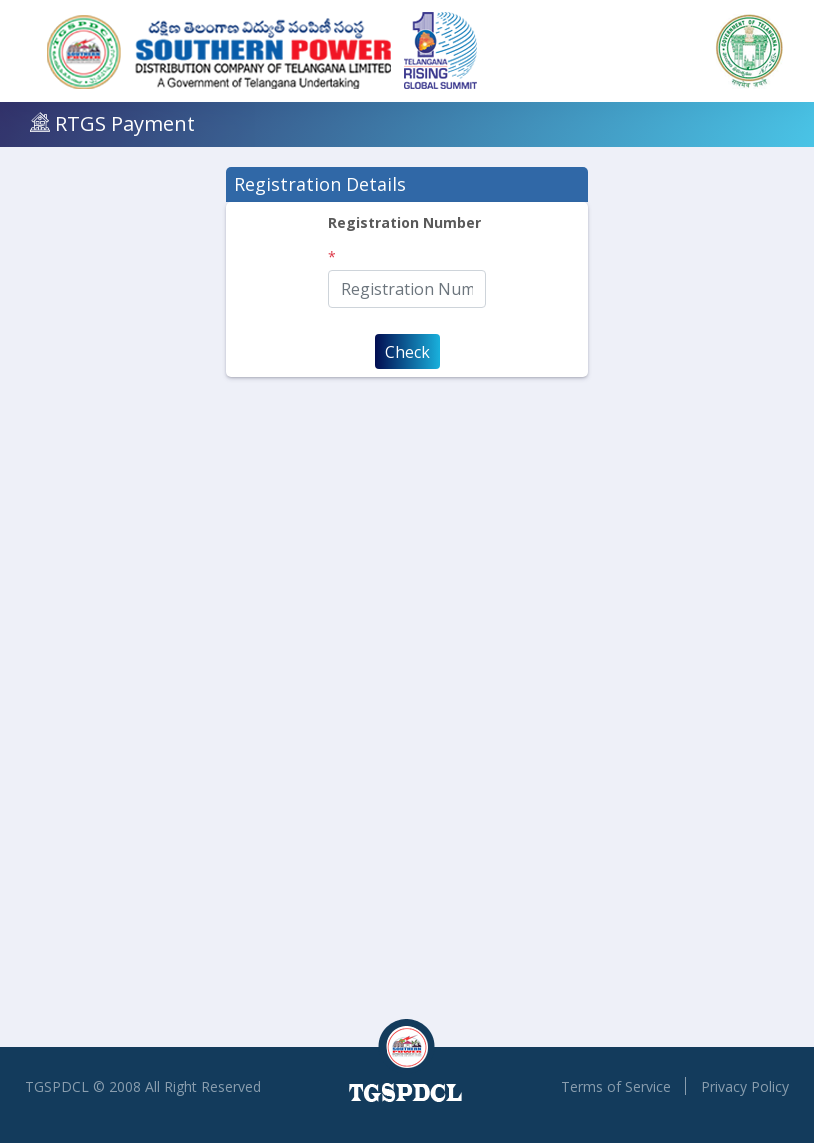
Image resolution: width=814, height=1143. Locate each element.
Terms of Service (616, 1086)
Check (407, 352)
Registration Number (404, 222)
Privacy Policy (745, 1086)
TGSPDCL (57, 1086)
